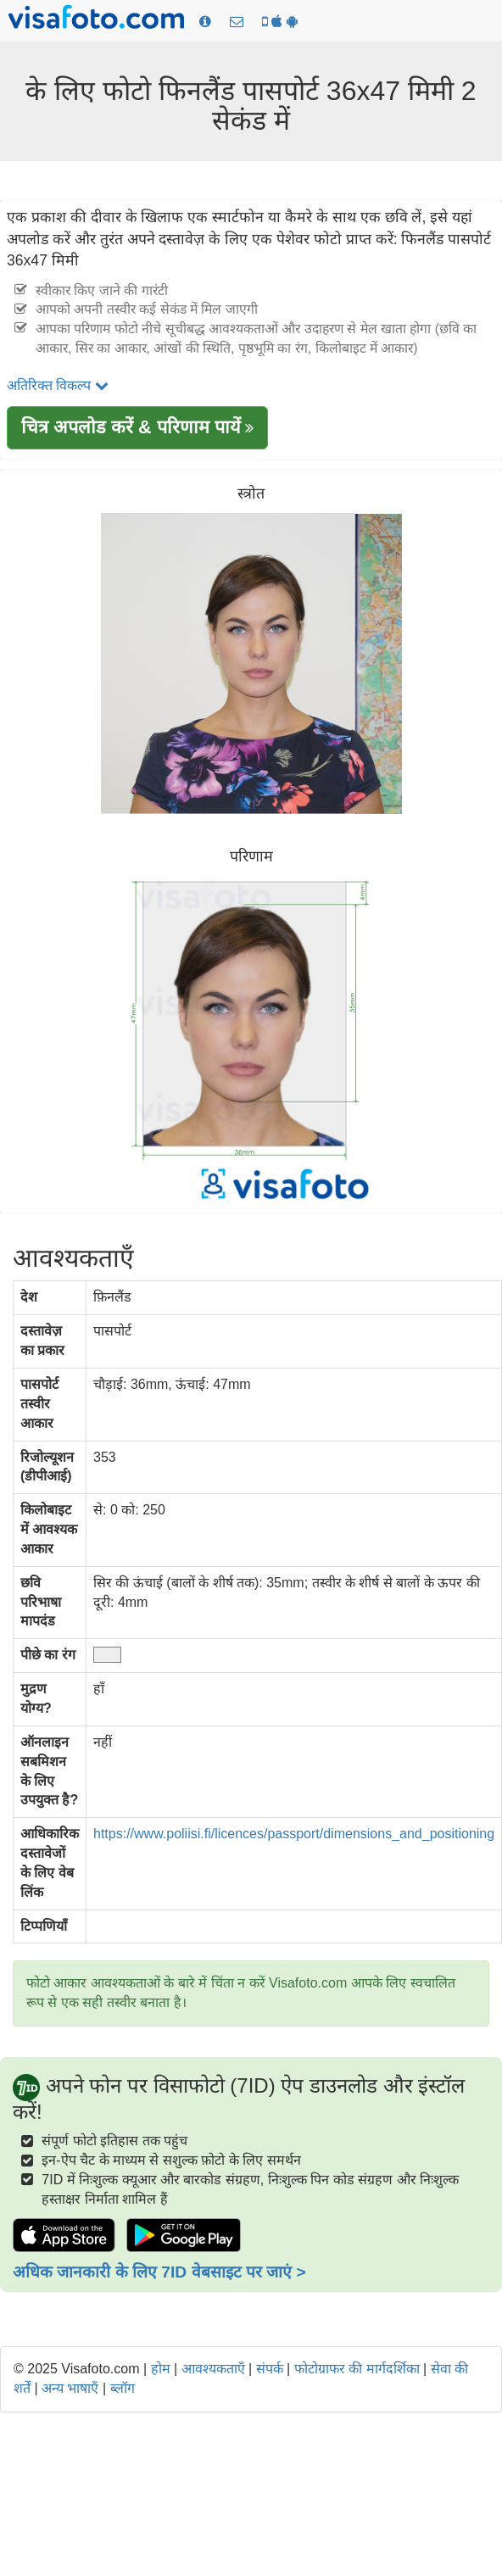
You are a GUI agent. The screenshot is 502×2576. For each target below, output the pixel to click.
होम (160, 2368)
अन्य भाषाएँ (70, 2388)
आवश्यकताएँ (213, 2368)
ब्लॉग (122, 2388)
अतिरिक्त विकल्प (58, 385)
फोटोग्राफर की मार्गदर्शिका (357, 2368)
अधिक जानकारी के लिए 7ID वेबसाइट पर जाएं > (159, 2272)
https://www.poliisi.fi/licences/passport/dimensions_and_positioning (293, 1833)
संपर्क (269, 2368)
